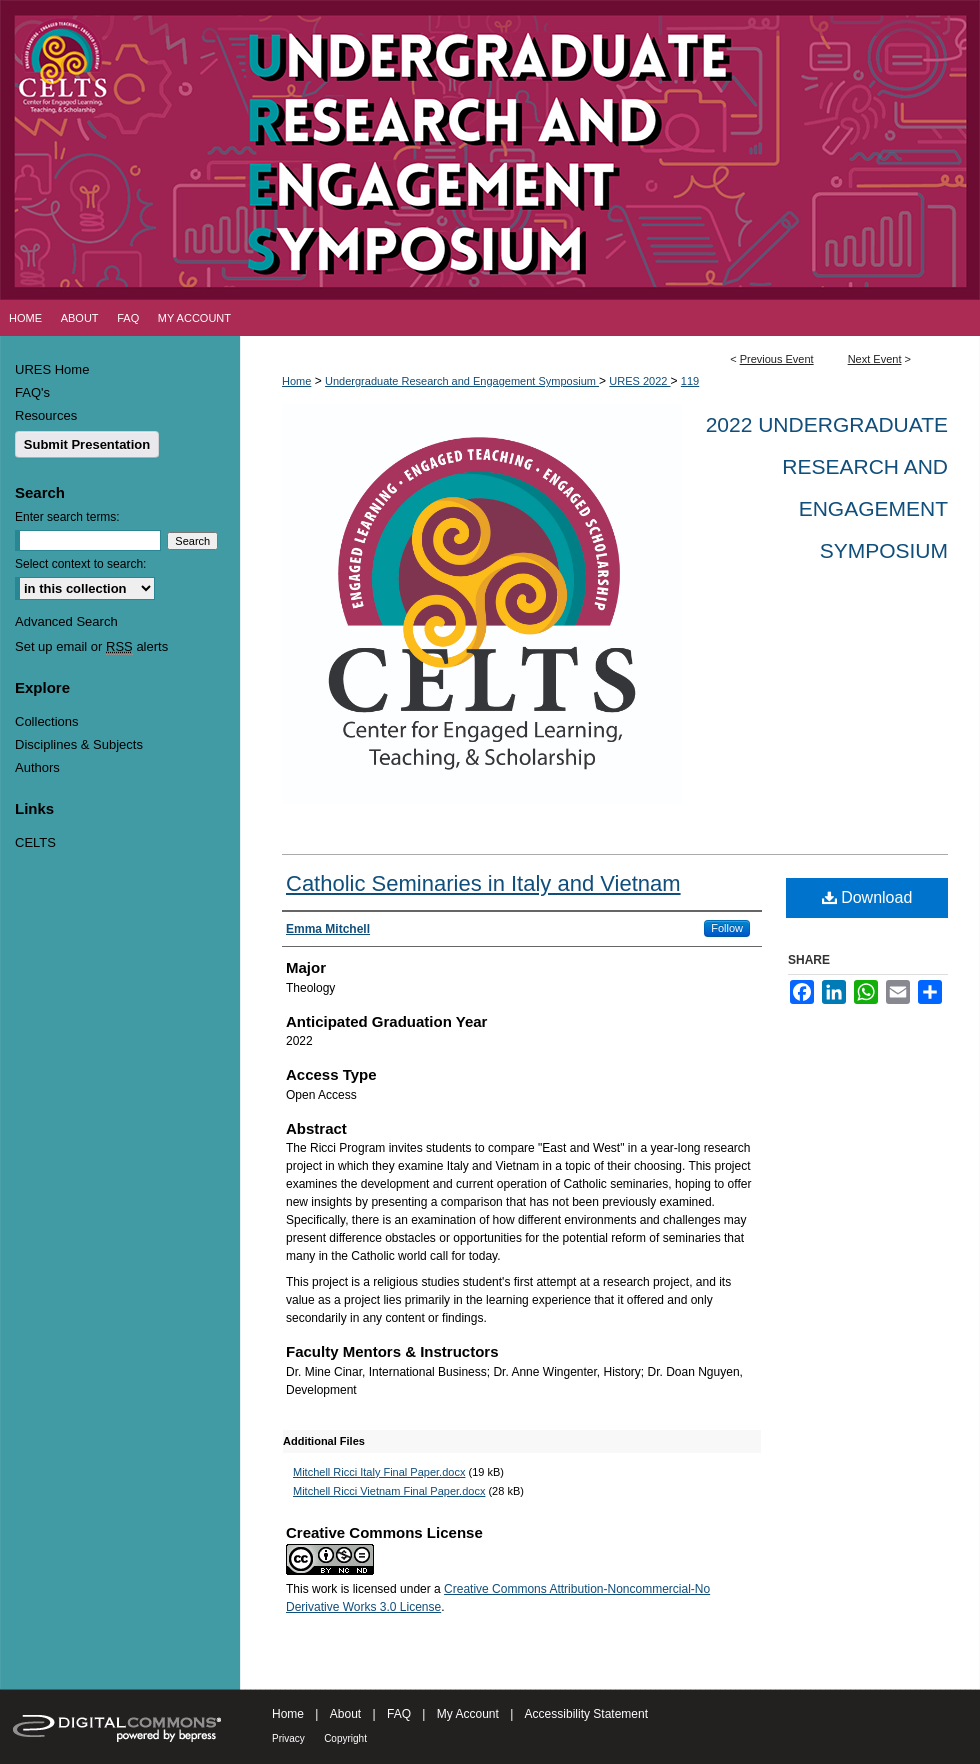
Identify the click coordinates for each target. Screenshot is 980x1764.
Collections (47, 721)
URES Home (52, 369)
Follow (727, 928)
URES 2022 (639, 381)
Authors (37, 767)
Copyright (345, 1738)
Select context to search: (80, 564)
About (345, 1714)
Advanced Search (66, 621)
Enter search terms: (67, 517)
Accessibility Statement (586, 1714)
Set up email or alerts (91, 646)
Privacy (288, 1738)
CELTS (35, 842)
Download (867, 897)
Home (296, 381)
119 (690, 381)
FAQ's (32, 392)
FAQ (399, 1714)
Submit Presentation (87, 444)
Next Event (875, 359)
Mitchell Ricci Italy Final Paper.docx (379, 1472)
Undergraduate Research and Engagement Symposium (462, 381)
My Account (468, 1714)
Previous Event (777, 359)
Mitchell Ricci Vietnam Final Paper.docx (389, 1491)
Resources (46, 415)
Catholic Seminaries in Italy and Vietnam (483, 883)
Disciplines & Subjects (79, 744)
